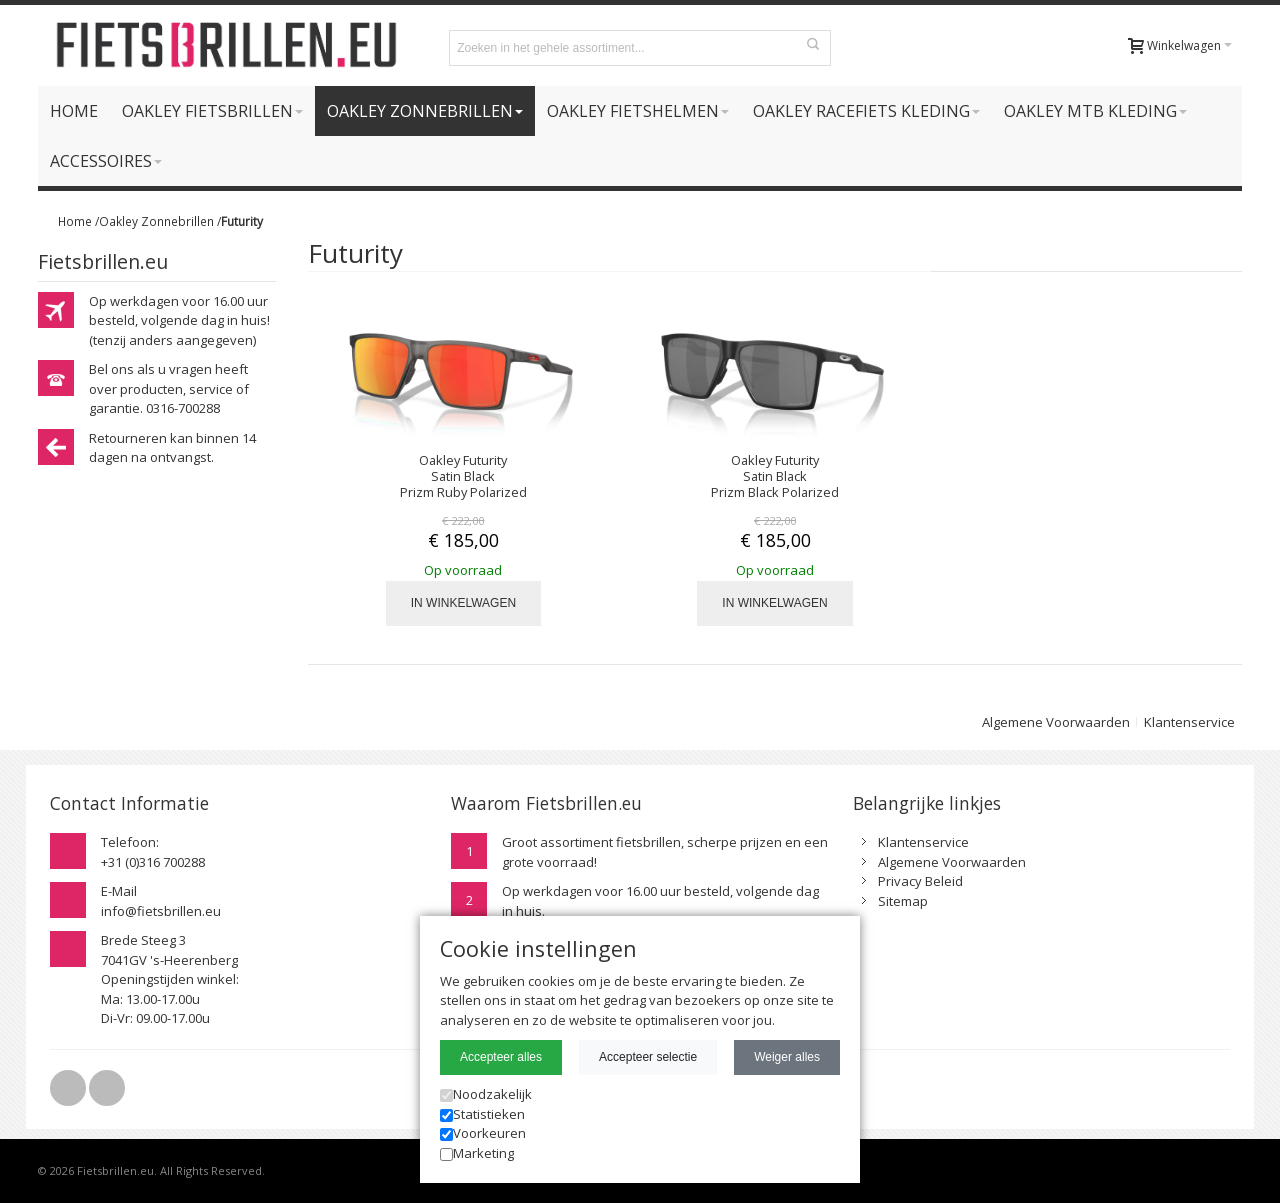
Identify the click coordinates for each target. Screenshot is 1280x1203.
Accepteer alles (501, 1057)
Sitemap (903, 901)
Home (75, 221)
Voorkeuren (483, 1133)
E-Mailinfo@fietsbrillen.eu (161, 901)
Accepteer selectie (648, 1057)
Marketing (477, 1153)
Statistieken (482, 1114)
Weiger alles (787, 1057)
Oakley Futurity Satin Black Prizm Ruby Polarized (463, 476)
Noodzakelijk (486, 1094)
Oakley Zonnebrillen (156, 221)
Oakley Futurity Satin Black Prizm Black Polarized (775, 476)
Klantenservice (1189, 722)
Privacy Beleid (920, 881)
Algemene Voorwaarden (1056, 722)
